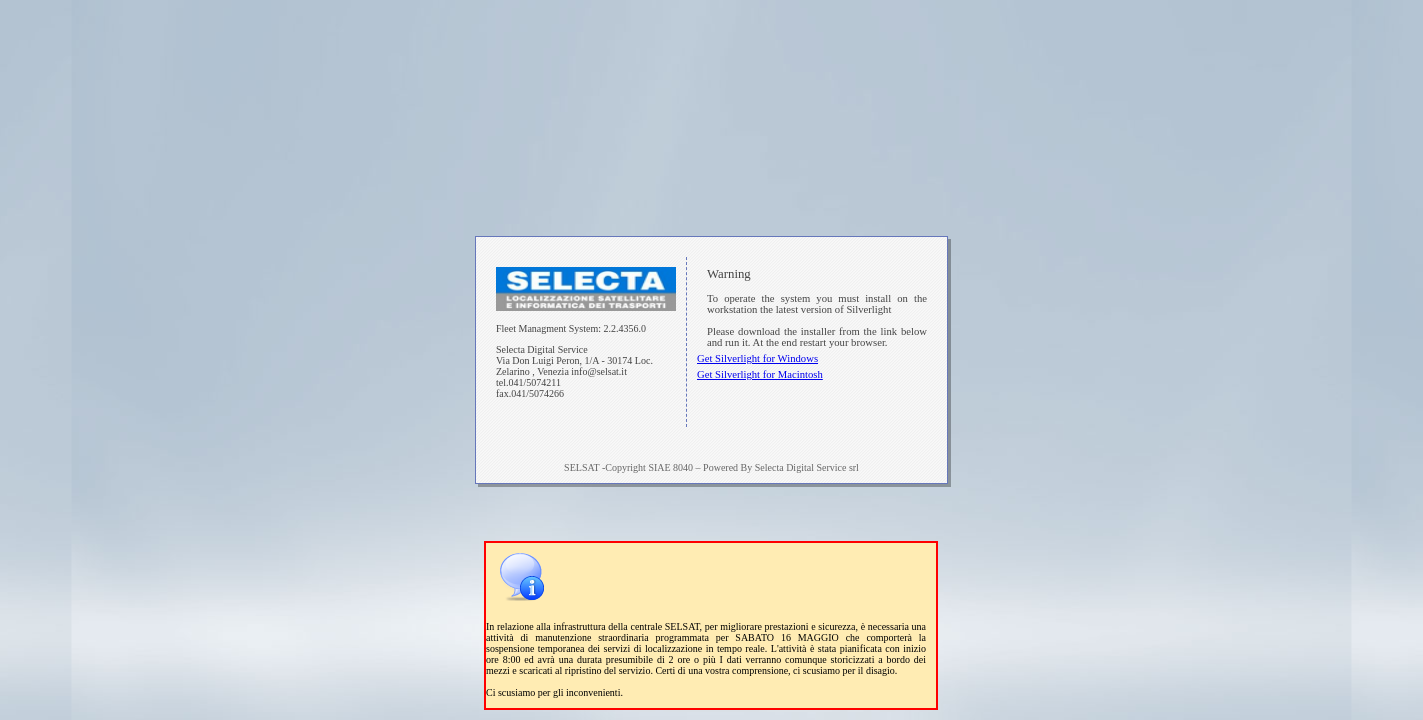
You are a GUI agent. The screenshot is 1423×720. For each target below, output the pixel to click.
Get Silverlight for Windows (757, 358)
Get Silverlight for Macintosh (760, 374)
